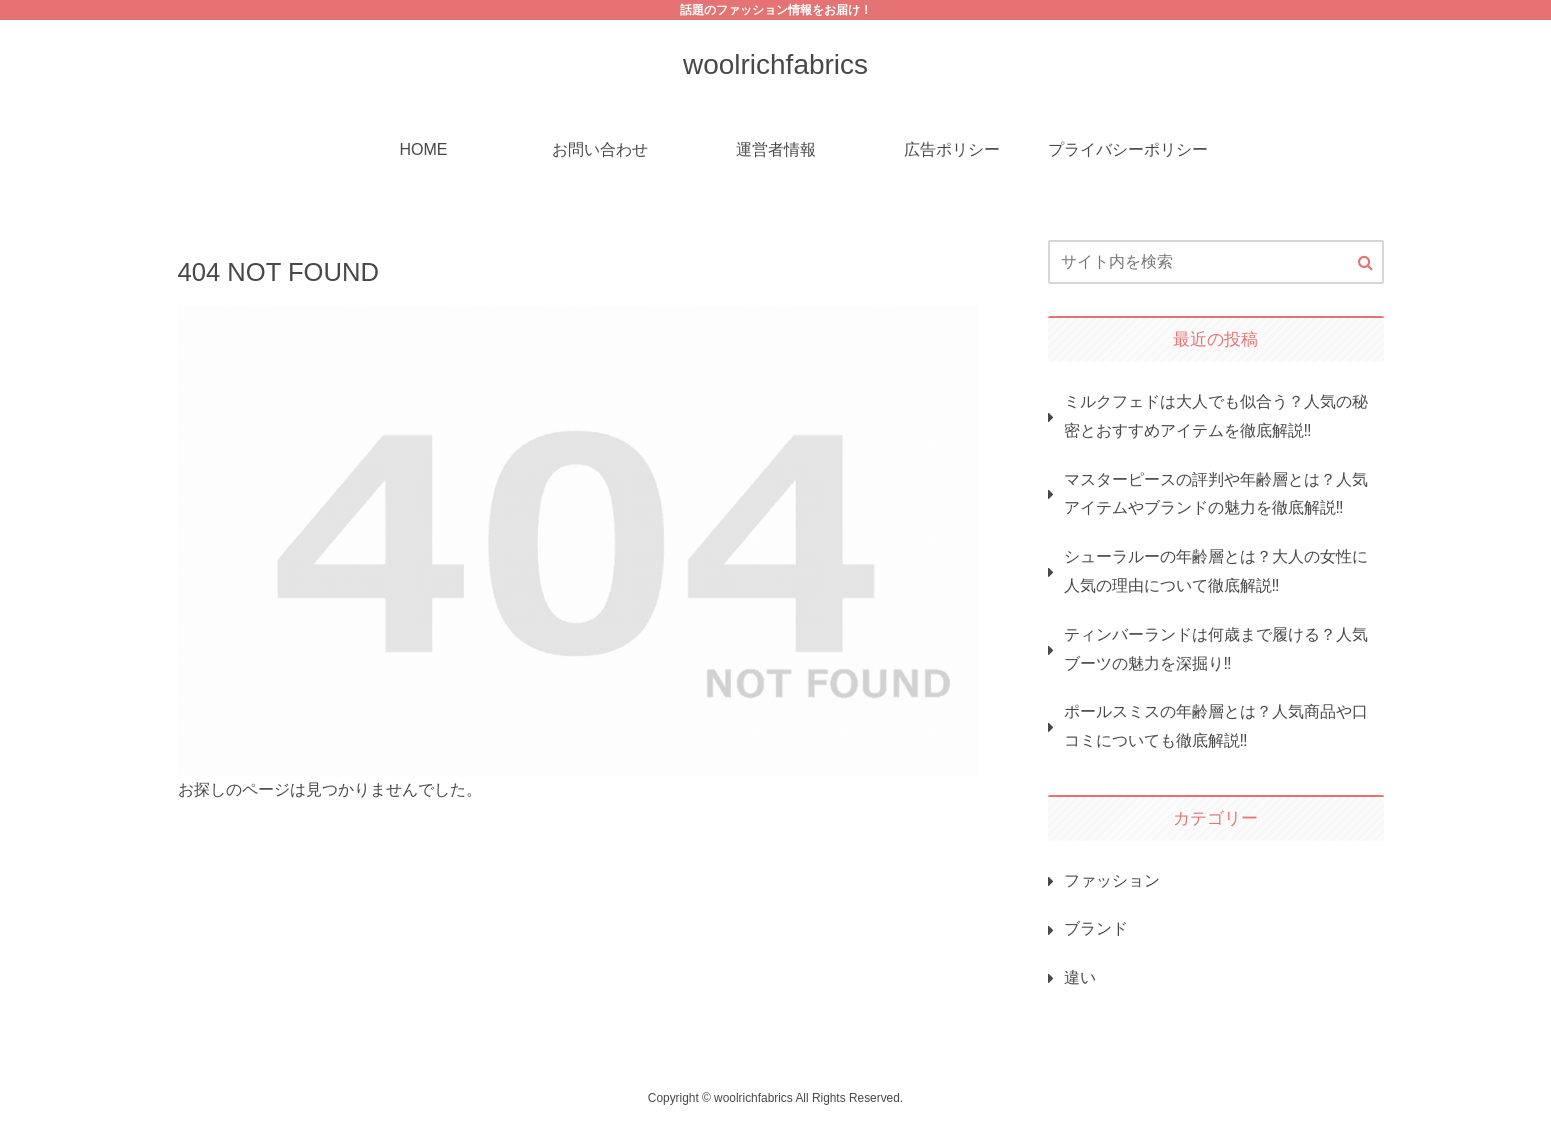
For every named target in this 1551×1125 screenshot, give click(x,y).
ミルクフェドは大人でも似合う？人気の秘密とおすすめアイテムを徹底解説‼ (1216, 416)
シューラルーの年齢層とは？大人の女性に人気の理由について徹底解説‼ (1216, 571)
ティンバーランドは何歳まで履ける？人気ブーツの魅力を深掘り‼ (1216, 649)
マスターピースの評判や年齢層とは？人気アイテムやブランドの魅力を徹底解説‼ (1216, 494)
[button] (1365, 263)
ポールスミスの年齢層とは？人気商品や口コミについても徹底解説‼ (1216, 726)
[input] (1216, 262)
